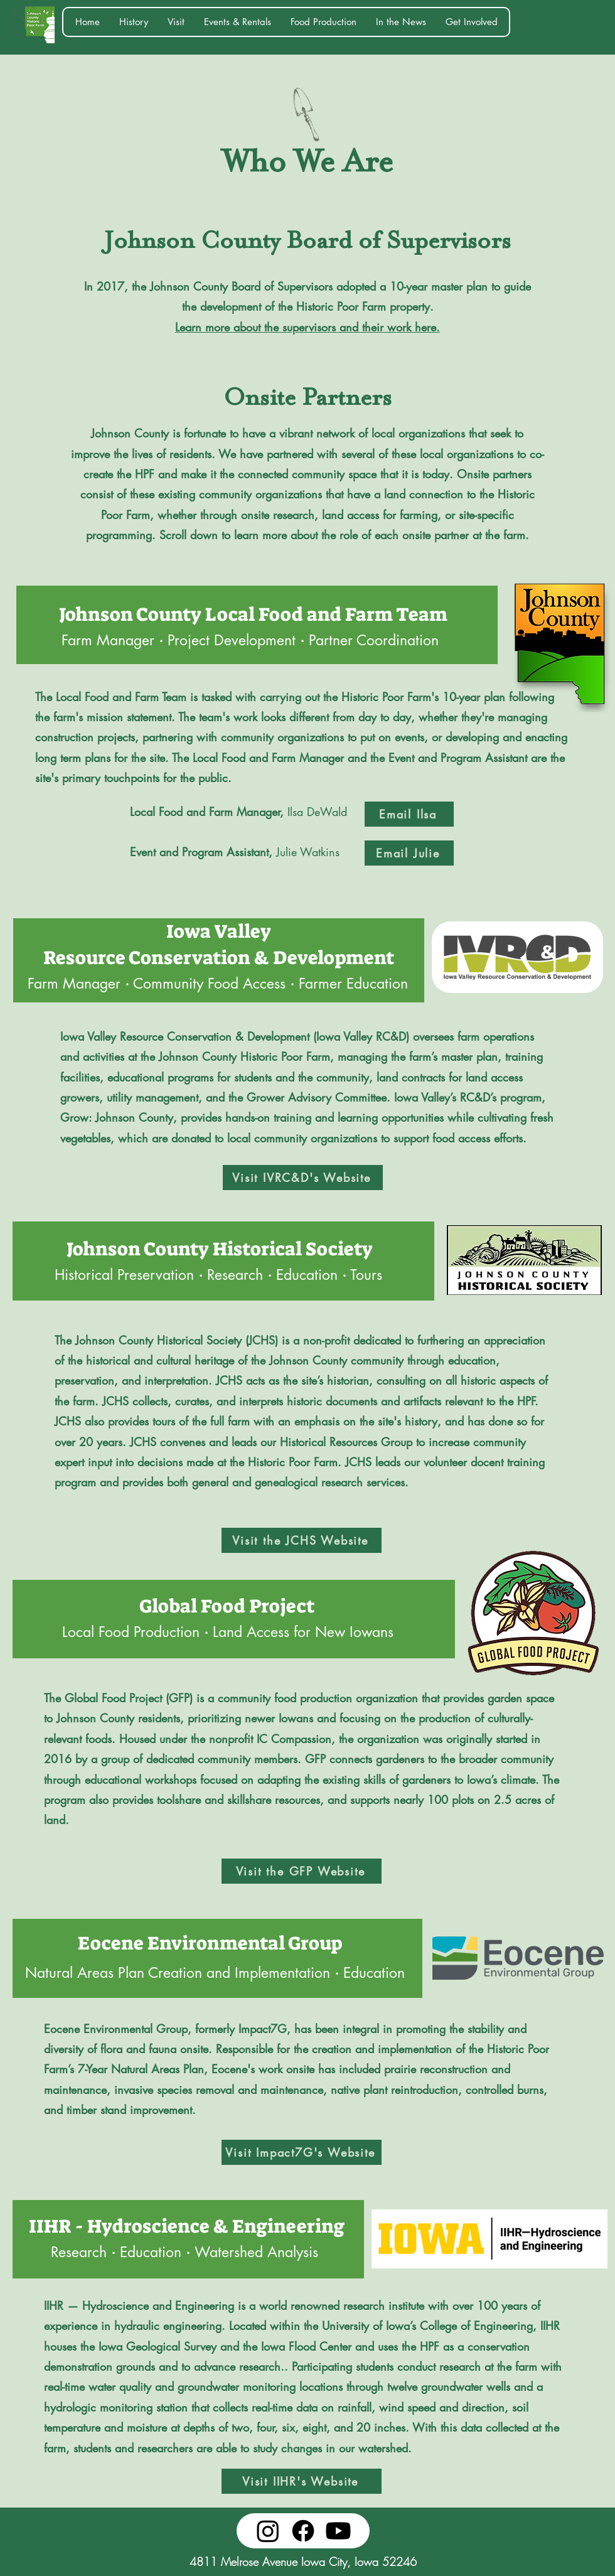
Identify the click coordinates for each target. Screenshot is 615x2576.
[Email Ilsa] (409, 814)
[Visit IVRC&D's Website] (303, 1177)
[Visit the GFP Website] (302, 1871)
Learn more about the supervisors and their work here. (307, 327)
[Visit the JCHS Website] (302, 1540)
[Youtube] (338, 2530)
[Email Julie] (409, 853)
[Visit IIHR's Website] (302, 2481)
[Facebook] (303, 2530)
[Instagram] (268, 2530)
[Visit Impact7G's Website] (302, 2152)
